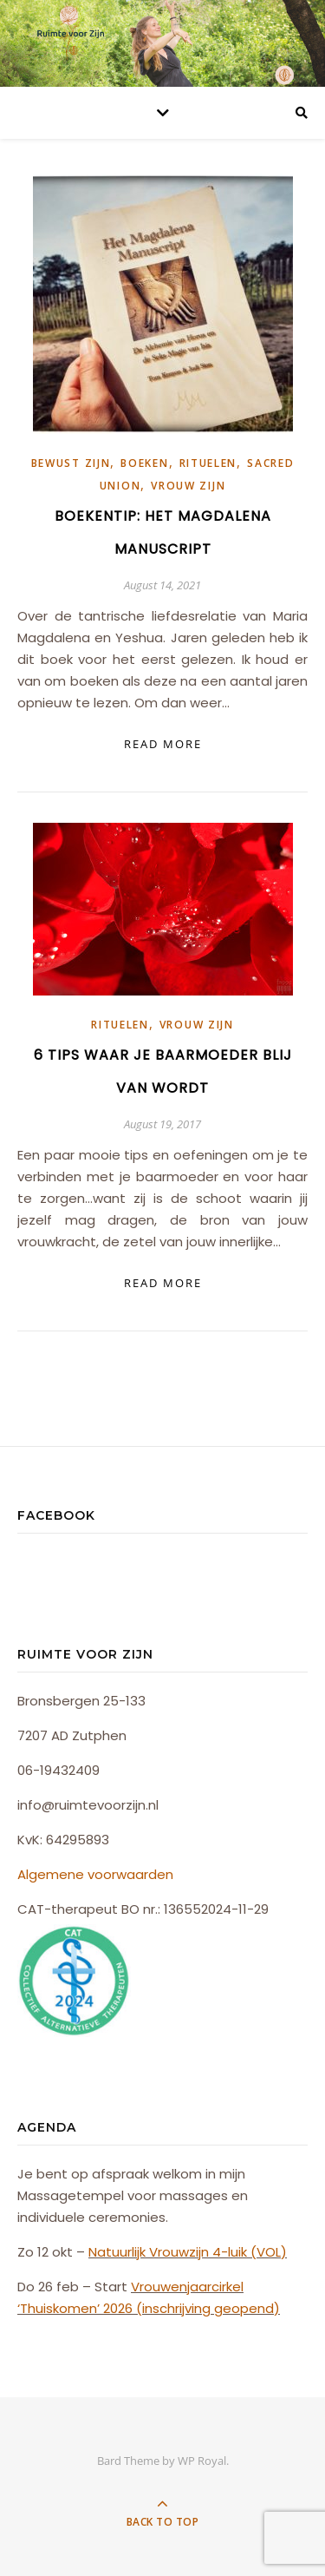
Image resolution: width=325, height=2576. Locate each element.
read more (163, 744)
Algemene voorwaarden (95, 1874)
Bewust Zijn (71, 463)
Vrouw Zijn (188, 485)
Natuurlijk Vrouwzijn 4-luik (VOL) (187, 2252)
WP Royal (202, 2460)
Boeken (144, 463)
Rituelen (208, 463)
